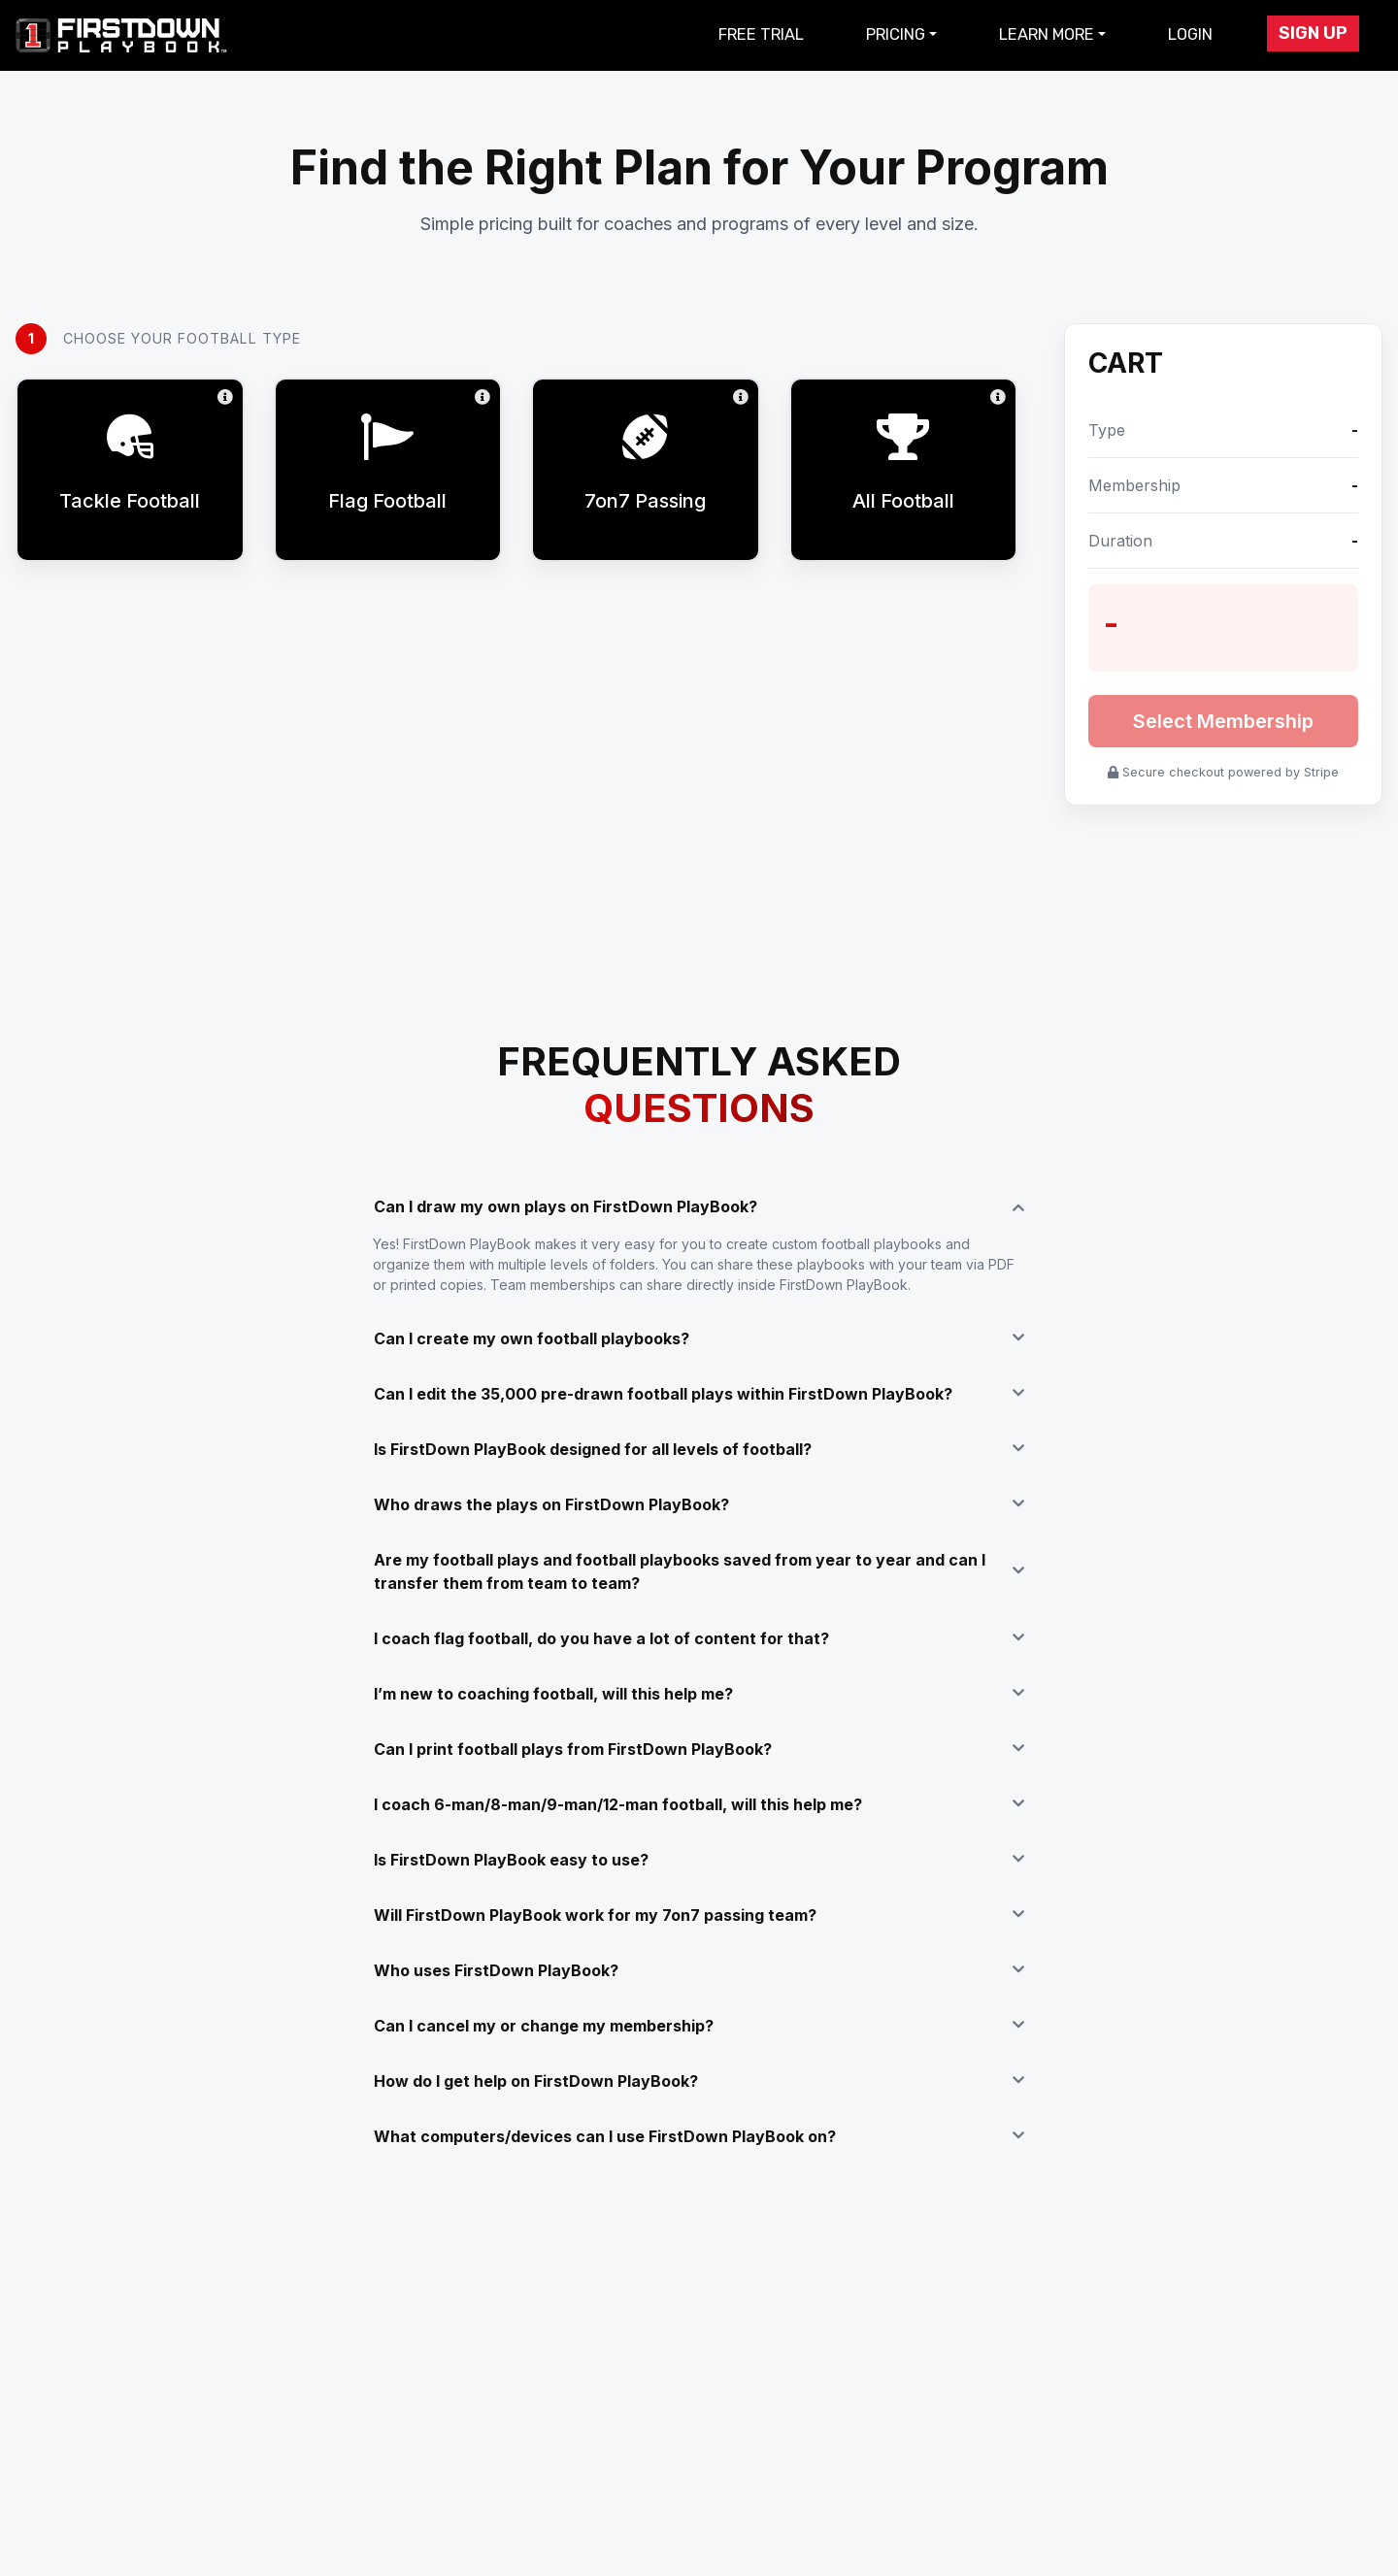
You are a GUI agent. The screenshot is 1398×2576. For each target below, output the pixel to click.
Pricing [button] (895, 34)
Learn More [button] (1046, 34)
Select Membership (1223, 721)
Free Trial (761, 34)
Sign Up (1313, 33)
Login (1190, 34)
